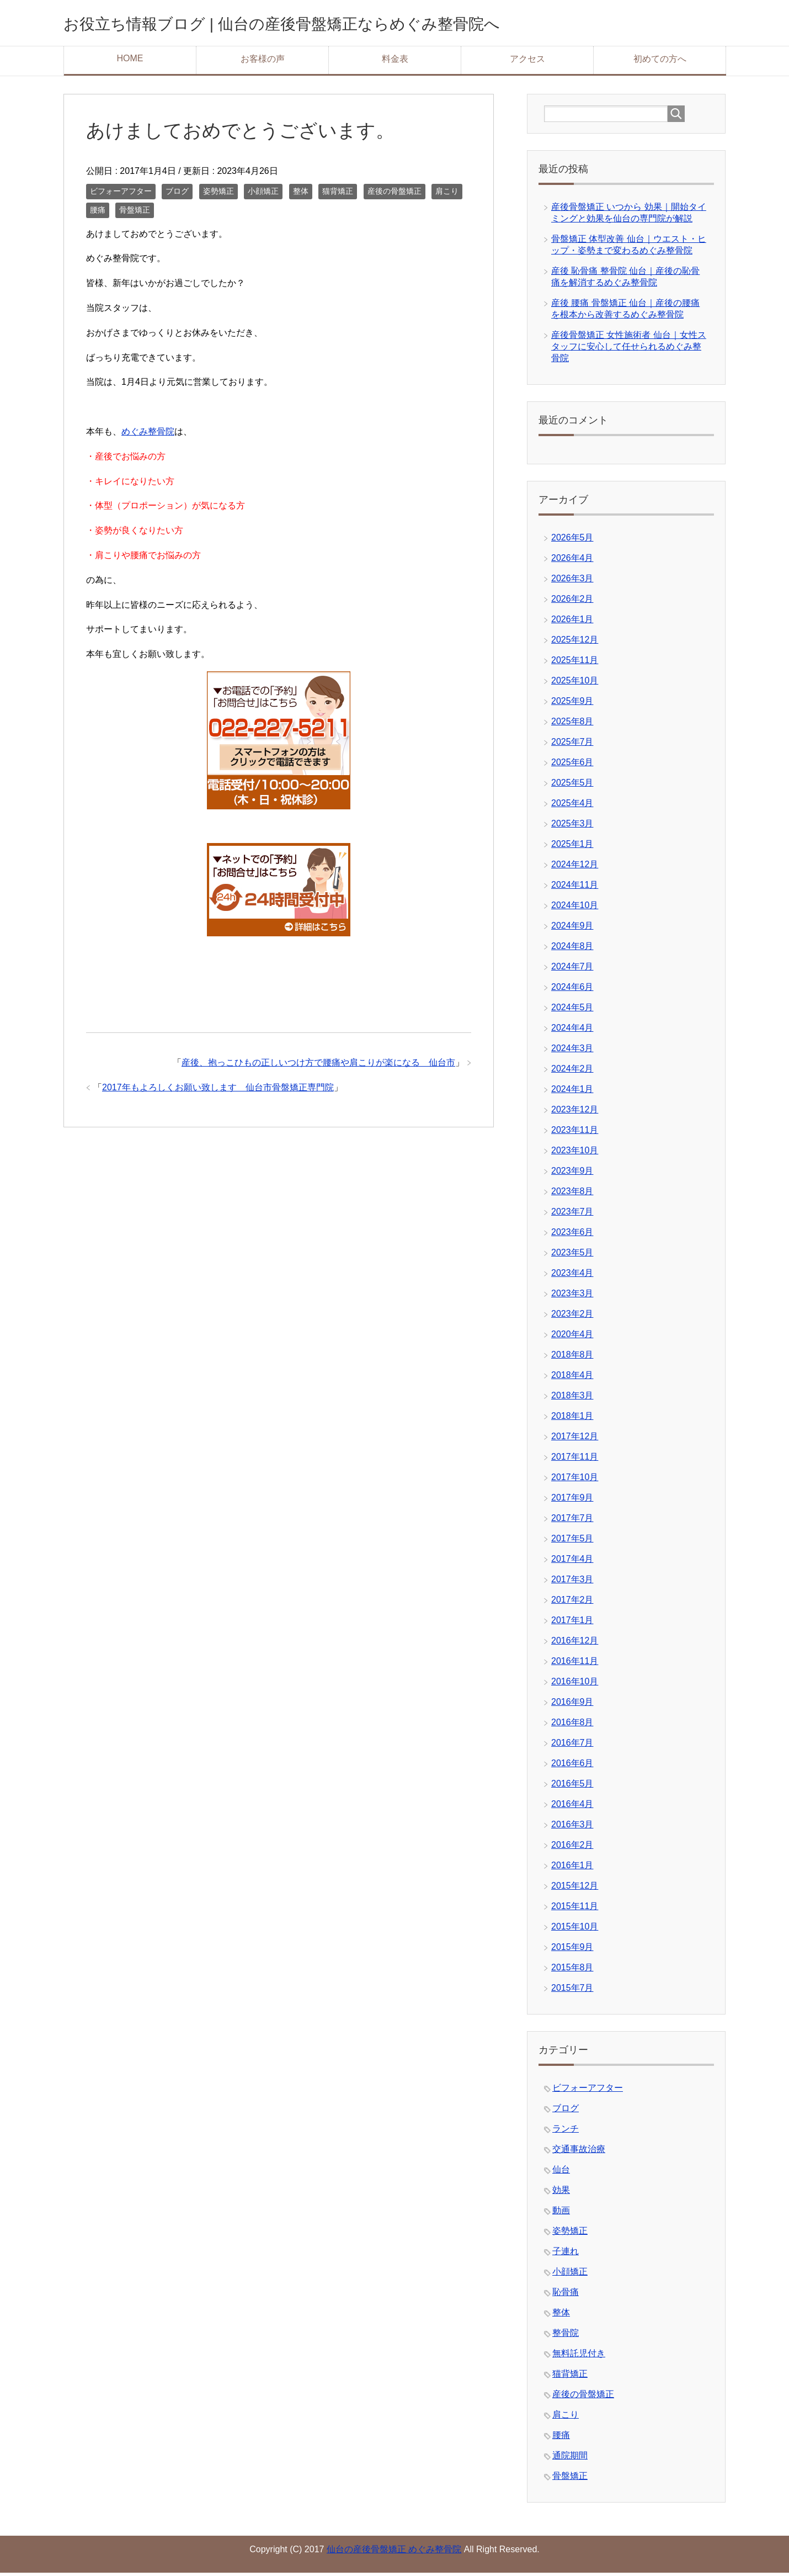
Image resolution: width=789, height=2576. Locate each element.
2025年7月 (572, 745)
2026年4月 (572, 561)
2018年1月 (572, 1419)
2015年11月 (574, 1909)
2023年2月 (572, 1317)
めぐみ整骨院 (147, 434)
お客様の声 (263, 62)
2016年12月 (574, 1644)
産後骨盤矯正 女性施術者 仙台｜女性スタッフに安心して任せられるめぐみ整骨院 (628, 349)
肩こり (447, 194)
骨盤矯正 (134, 213)
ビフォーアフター (121, 194)
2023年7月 (572, 1215)
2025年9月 (572, 704)
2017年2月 (572, 1603)
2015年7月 (572, 1991)
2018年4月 (572, 1378)
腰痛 (97, 213)
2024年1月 (572, 1092)
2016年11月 (574, 1664)
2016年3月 (572, 1827)
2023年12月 (574, 1112)
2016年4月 (572, 1807)
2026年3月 (572, 581)
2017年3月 (572, 1582)
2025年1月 (572, 847)
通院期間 (570, 2458)
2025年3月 (572, 826)
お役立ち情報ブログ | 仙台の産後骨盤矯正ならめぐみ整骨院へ (342, 24)
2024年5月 (572, 1010)
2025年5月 (572, 786)
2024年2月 (572, 1072)
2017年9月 (572, 1501)
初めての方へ (659, 62)
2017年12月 (574, 1439)
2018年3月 (572, 1398)
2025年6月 (572, 765)
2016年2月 (572, 1848)
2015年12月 (574, 1889)
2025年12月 (574, 643)
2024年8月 (572, 949)
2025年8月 (572, 724)
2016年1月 (572, 1868)
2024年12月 (574, 867)
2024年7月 (572, 969)
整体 (300, 194)
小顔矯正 (263, 194)
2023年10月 (574, 1153)
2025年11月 (574, 663)
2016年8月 (572, 1725)
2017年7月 (572, 1521)
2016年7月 (572, 1746)
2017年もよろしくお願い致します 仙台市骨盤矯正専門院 (218, 1090)
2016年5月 (572, 1786)
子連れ (565, 2254)
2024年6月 (572, 990)
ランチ (565, 2132)
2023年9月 (572, 1174)
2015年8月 (572, 1970)
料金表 (395, 62)
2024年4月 (572, 1031)
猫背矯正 (337, 194)
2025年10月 (574, 683)
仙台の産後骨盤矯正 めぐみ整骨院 (394, 2552)
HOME (130, 61)
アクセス (527, 62)
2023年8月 (572, 1194)
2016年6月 (572, 1766)
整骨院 (565, 2336)
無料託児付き (578, 2356)
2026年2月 (572, 602)
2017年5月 (572, 1541)
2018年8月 (572, 1358)
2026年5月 (572, 540)
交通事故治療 (578, 2152)
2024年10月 (574, 908)
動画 (561, 2213)
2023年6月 (572, 1235)
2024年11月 (574, 888)
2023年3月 (572, 1296)
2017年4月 (572, 1562)
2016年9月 (572, 1705)
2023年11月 (574, 1133)
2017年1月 (572, 1623)
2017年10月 (574, 1480)
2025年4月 (572, 806)
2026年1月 (572, 622)
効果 (561, 2193)
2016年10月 (574, 1684)
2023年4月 (572, 1276)
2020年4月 (572, 1337)
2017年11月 (574, 1460)
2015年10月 (574, 1929)
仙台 (561, 2172)
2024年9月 (572, 929)
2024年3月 (572, 1051)
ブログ (177, 194)
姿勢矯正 (218, 194)
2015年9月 (572, 1950)
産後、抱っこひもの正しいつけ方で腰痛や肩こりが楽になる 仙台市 (318, 1065)
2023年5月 (572, 1255)
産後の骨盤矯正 (394, 194)
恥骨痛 (565, 2295)
